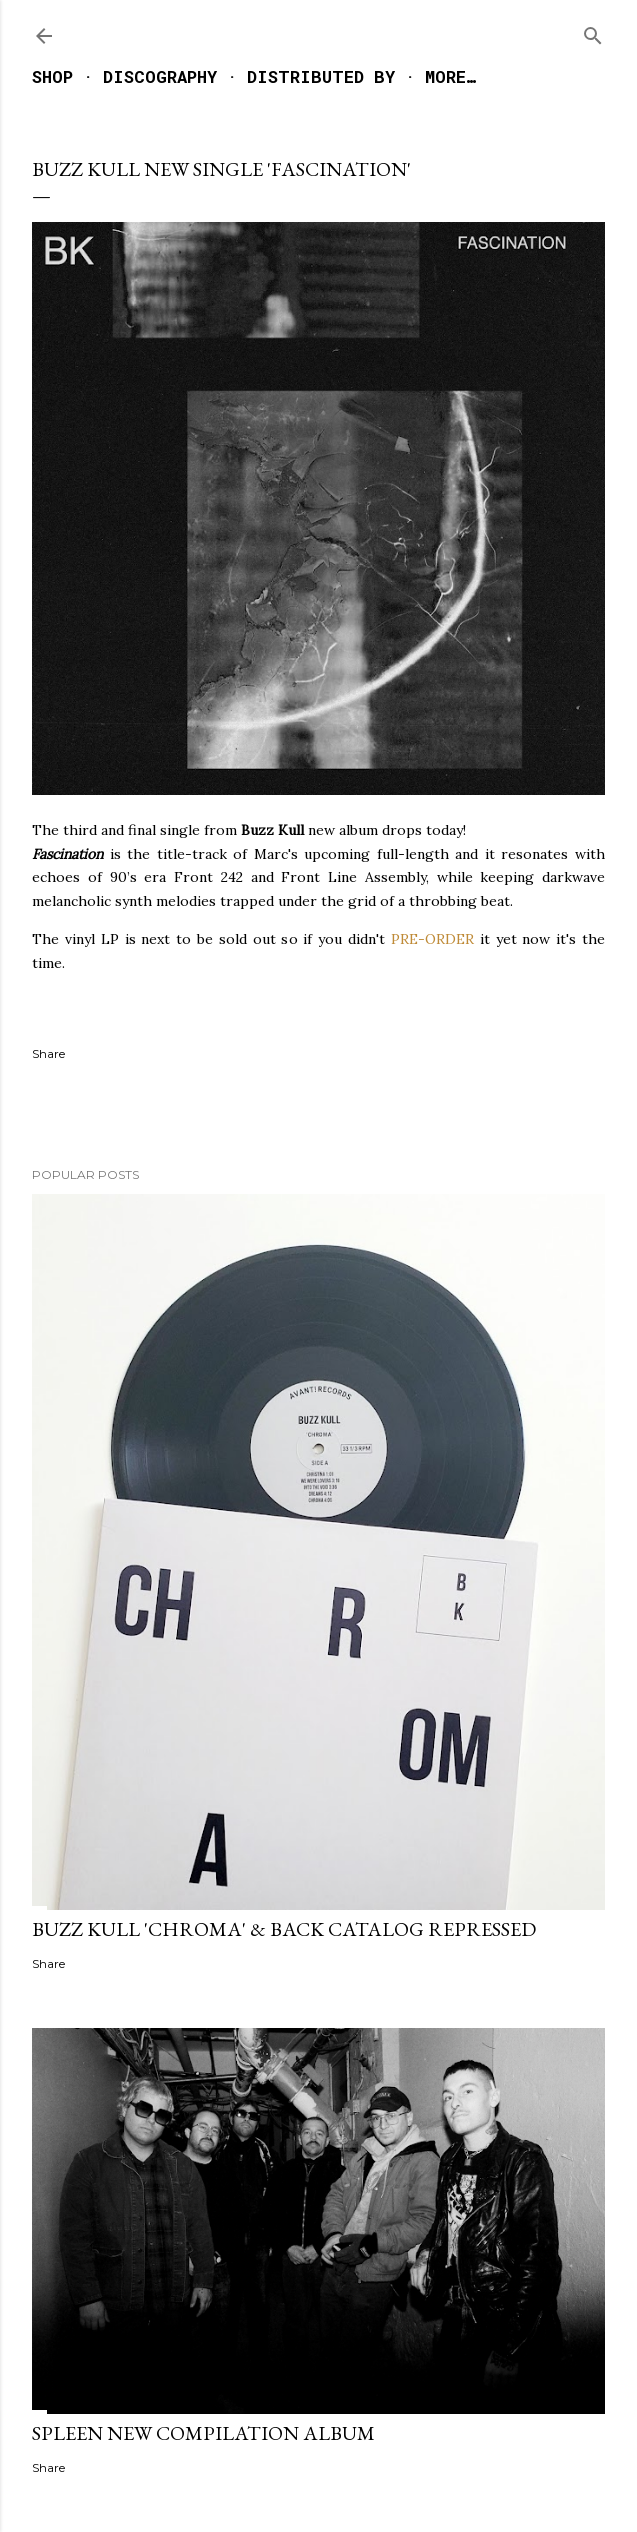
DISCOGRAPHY (160, 76)
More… (450, 76)
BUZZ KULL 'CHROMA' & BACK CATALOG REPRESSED (284, 1929)
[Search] (593, 31)
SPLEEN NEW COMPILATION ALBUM (203, 2433)
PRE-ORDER (432, 939)
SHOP (52, 76)
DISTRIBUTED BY (321, 76)
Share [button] (48, 1053)
